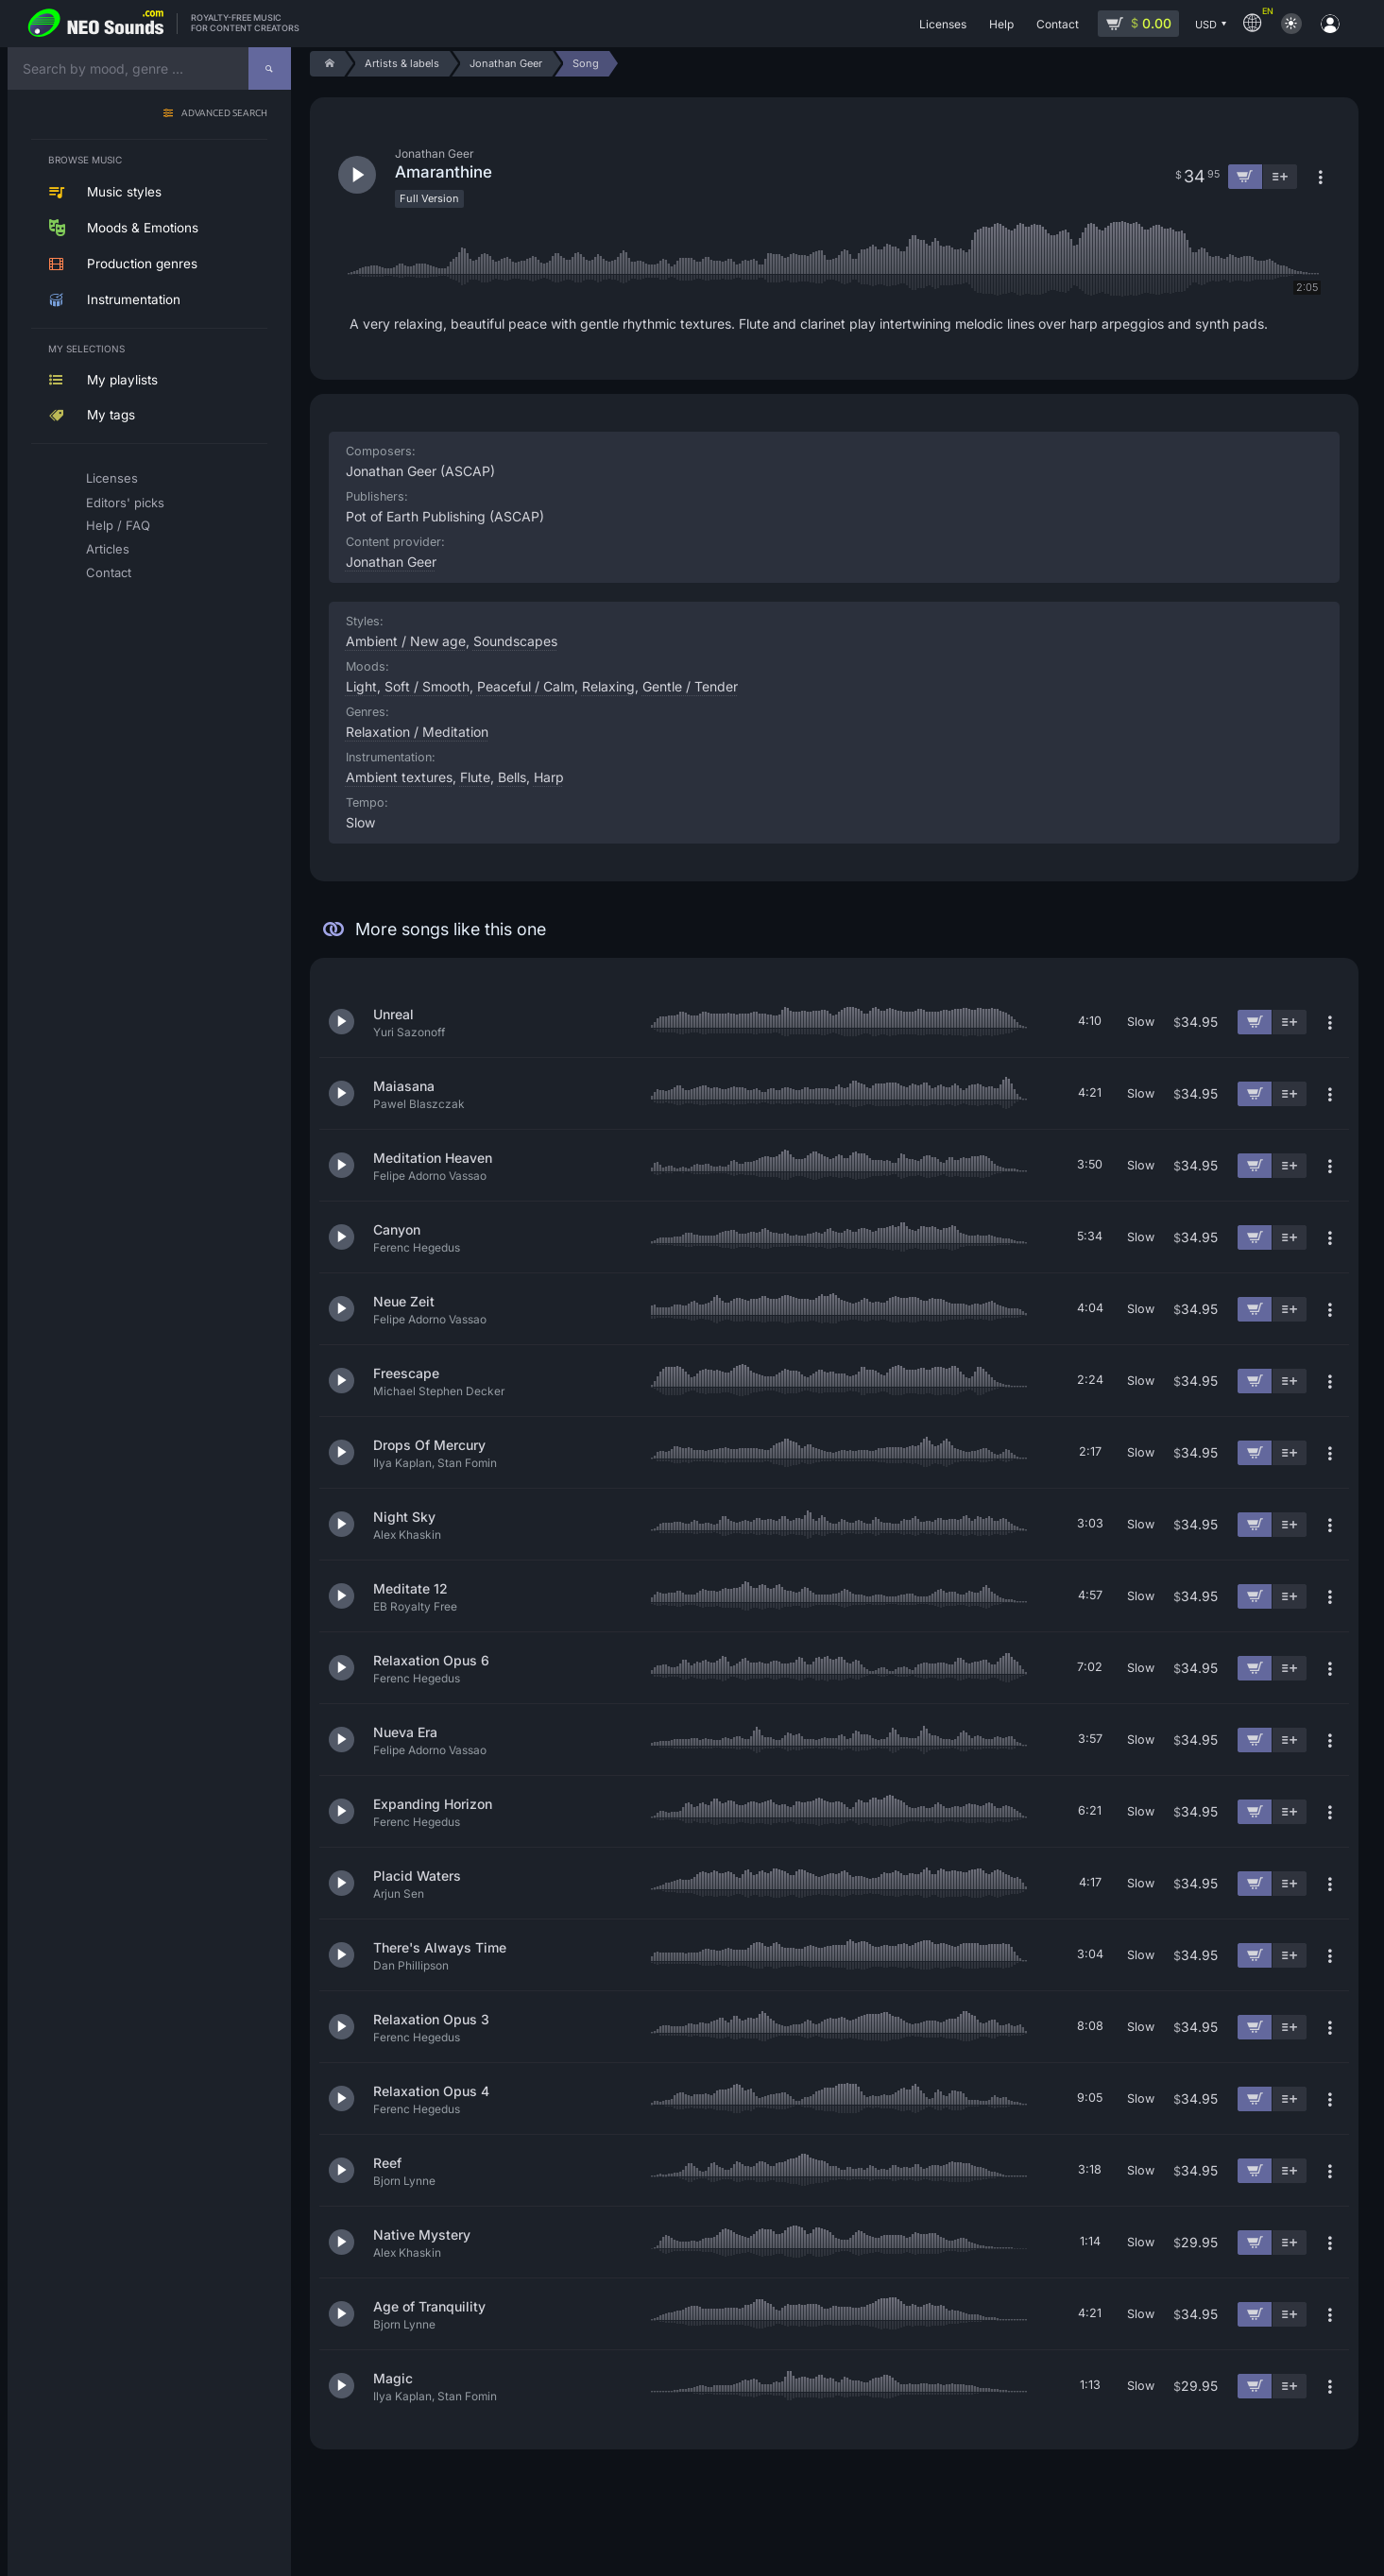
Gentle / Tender (690, 686)
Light (361, 686)
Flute (475, 777)
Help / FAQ (118, 525)
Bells (512, 777)
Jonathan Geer (391, 562)
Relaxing (608, 686)
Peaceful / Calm (525, 686)
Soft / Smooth (427, 686)
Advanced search (224, 114)
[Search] (269, 68)
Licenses (112, 478)
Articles (107, 548)
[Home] (327, 64)
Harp (549, 777)
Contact (108, 572)
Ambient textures (399, 777)
